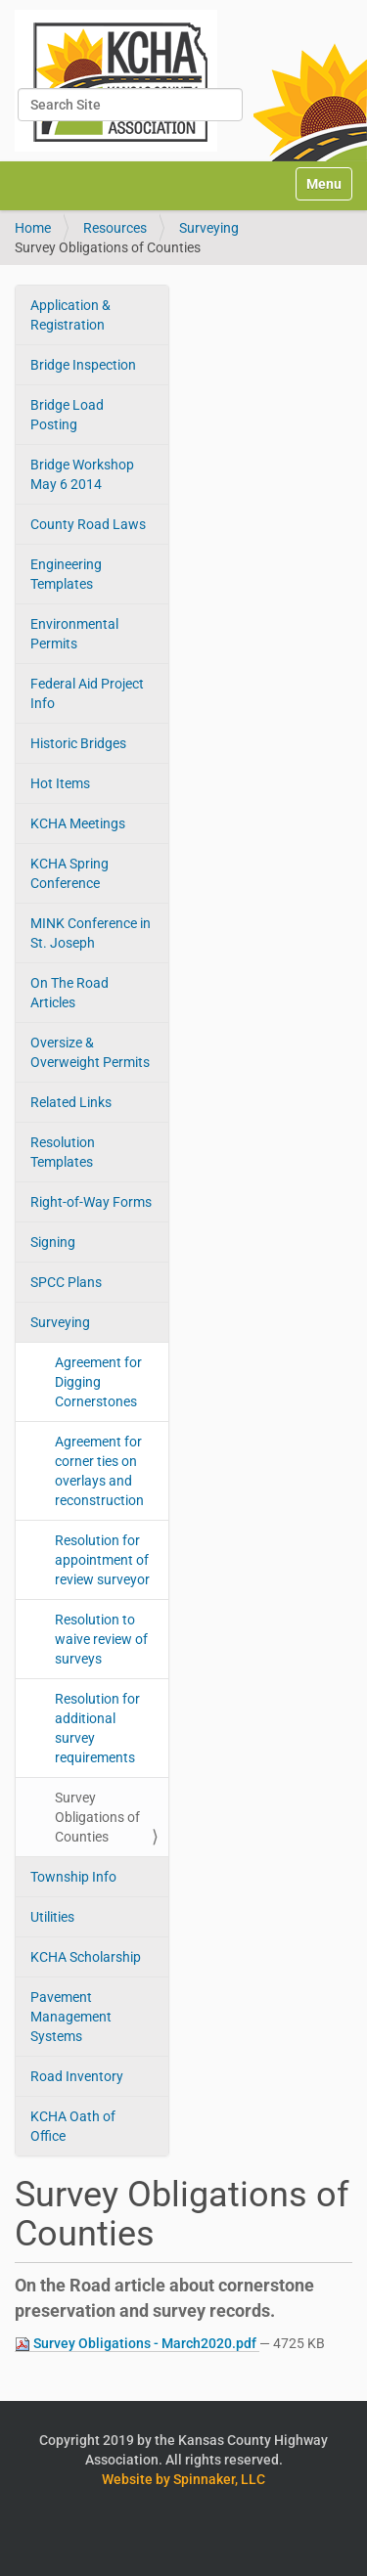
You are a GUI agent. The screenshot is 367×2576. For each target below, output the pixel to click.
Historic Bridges (78, 743)
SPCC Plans (66, 1282)
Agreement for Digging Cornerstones (98, 1382)
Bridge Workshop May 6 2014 (82, 474)
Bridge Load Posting (67, 414)
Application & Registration (70, 315)
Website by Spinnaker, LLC (183, 2479)
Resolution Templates (62, 1152)
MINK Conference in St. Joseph (90, 933)
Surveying (209, 228)
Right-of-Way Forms (91, 1202)
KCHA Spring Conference (69, 873)
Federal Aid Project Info (87, 693)
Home (33, 228)
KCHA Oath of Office (72, 2126)
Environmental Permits (74, 633)
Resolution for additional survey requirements (97, 1728)
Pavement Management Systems (71, 2016)
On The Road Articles (69, 992)
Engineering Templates (66, 574)
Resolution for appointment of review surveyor (102, 1559)
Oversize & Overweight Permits (90, 1052)
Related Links (71, 1102)
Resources (115, 228)
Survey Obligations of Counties (97, 1817)
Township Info (73, 1877)
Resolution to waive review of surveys (101, 1639)
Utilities (52, 1917)
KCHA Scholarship (85, 1957)
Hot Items (60, 783)
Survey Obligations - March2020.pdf (137, 2343)
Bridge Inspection (83, 365)
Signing (52, 1242)
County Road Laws (88, 524)
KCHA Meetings (77, 823)
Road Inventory (76, 2076)
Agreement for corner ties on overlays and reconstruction (99, 1471)
